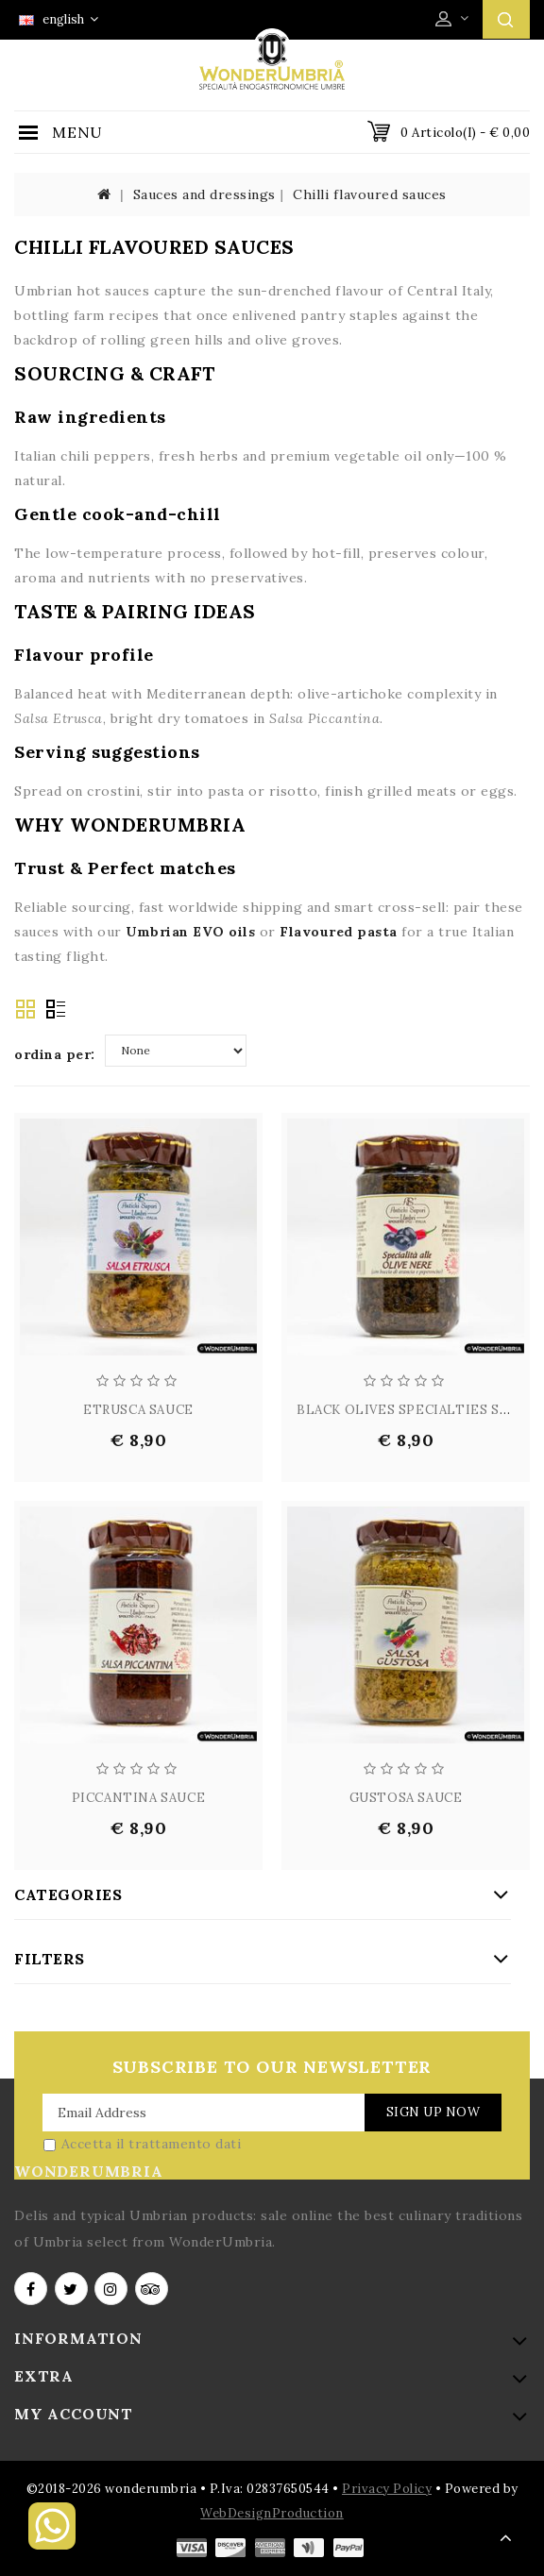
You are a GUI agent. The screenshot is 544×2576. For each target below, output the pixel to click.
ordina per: (54, 1054)
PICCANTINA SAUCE (139, 1798)
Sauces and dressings (204, 194)
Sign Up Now (433, 2112)
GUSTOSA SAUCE (406, 1798)
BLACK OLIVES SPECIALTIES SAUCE (416, 1410)
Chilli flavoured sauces (370, 194)
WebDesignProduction (272, 2513)
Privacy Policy (387, 2489)
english (58, 19)
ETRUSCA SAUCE (138, 1410)
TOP (506, 2538)
